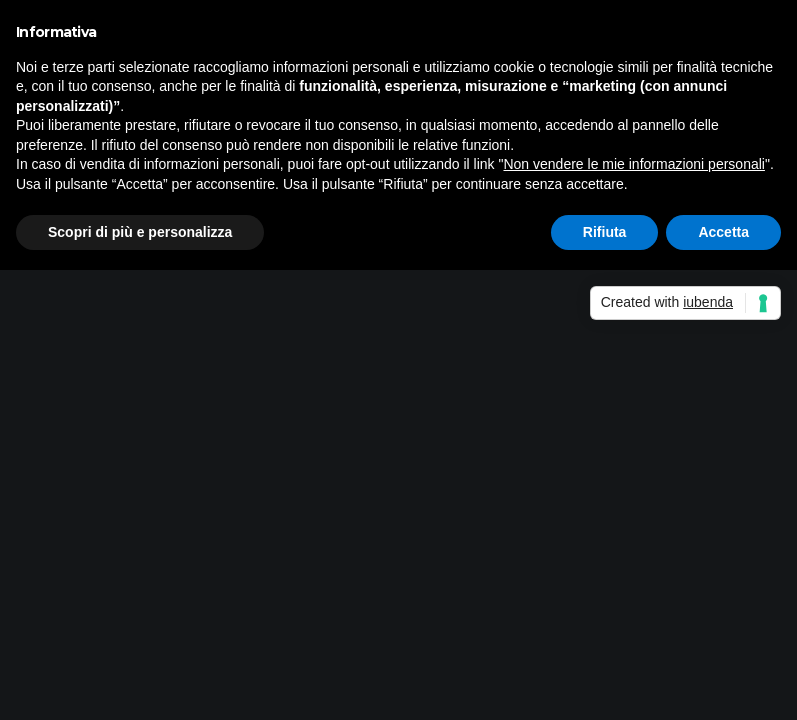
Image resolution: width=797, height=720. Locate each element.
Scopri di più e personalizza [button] (140, 232)
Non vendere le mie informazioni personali (633, 164)
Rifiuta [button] (605, 232)
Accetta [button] (723, 232)
